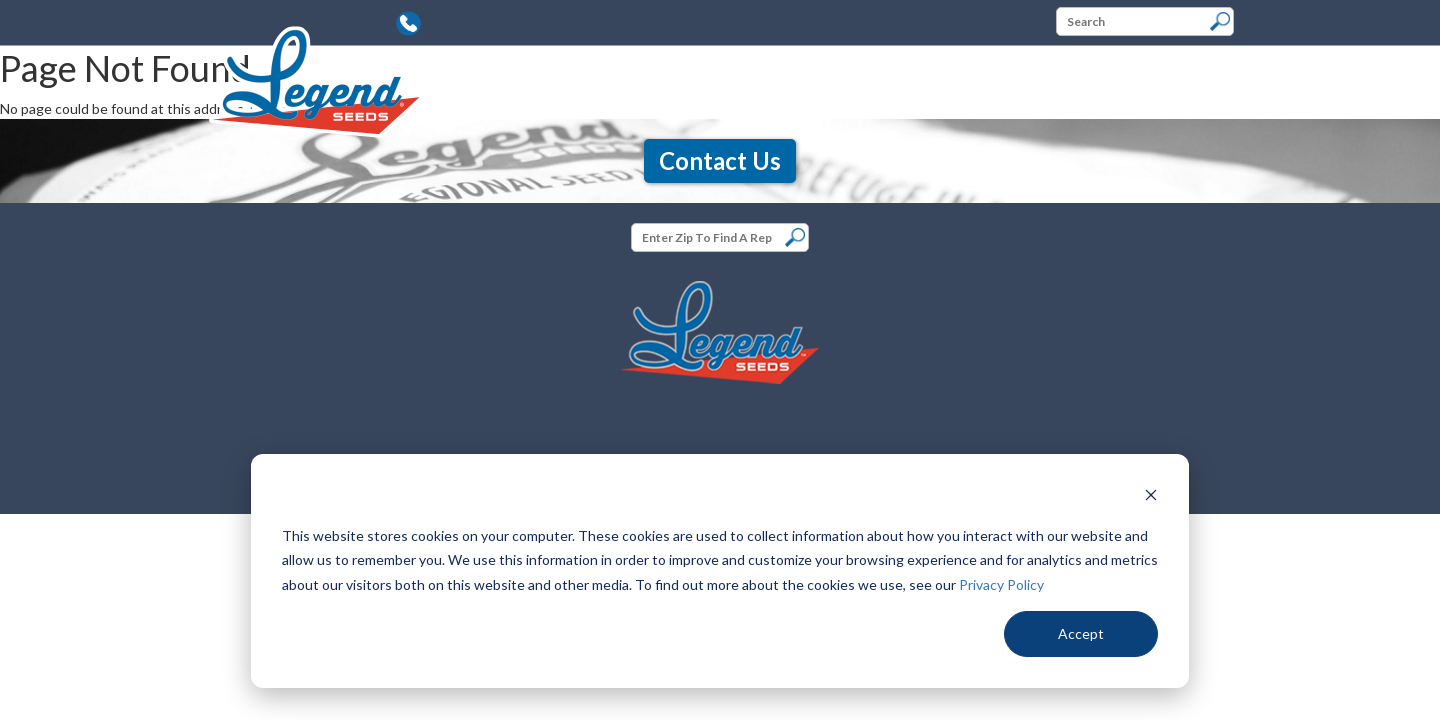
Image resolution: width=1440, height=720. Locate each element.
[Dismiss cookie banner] (1151, 497)
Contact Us (720, 160)
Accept (1081, 633)
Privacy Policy (1001, 584)
